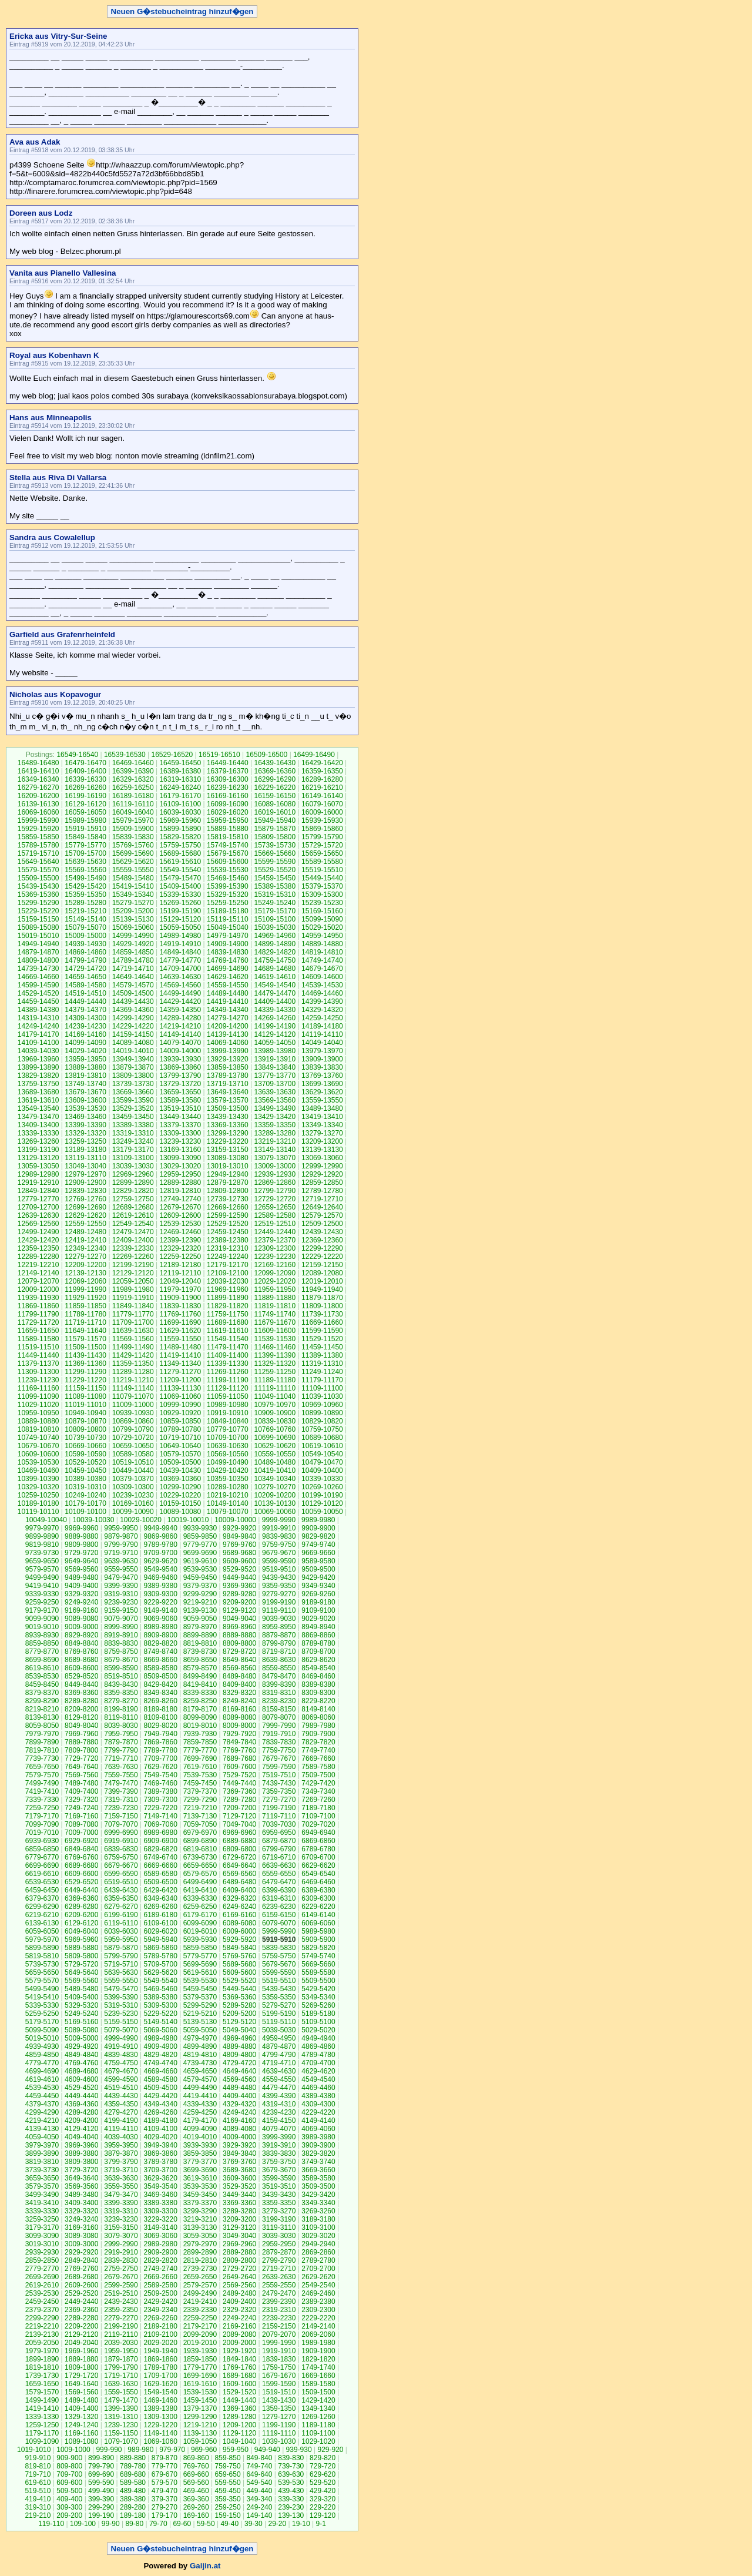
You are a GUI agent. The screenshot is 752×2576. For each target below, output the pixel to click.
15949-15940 (275, 820)
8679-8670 (120, 1660)
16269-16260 (85, 787)
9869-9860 (160, 1536)
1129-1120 (239, 2433)
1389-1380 (160, 2408)
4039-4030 (120, 2137)
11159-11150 (85, 1388)
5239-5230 (120, 2013)
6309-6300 (318, 1898)
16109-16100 (180, 804)
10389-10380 (85, 1479)
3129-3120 (239, 2227)
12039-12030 (228, 1281)
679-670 (164, 2474)
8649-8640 (239, 1660)
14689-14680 (275, 968)
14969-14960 (275, 936)
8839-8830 (120, 1643)
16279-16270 (38, 787)
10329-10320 (38, 1487)
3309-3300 (160, 2211)
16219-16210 (322, 787)
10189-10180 (38, 1503)
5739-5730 (42, 1964)
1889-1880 (81, 2359)
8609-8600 (81, 1668)
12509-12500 (322, 1224)
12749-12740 (180, 1199)
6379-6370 (42, 1898)
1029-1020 (318, 2441)
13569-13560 (275, 1100)
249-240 (259, 2507)
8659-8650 (200, 1660)
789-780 (133, 2466)
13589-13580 (180, 1100)
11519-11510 (38, 1347)
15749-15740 (228, 845)
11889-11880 (275, 1298)
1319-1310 (120, 2417)
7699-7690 (200, 1758)
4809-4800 (239, 2055)
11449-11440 (38, 1355)
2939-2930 (42, 2252)
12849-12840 (38, 1191)
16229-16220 (275, 787)
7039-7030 (279, 1824)
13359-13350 (275, 1125)
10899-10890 (322, 1413)
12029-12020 (275, 1281)
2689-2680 (81, 2277)
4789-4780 (318, 2055)
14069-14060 (228, 1043)
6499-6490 (200, 1882)
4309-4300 (318, 2104)
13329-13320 (85, 1133)
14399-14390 (322, 1001)
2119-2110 (120, 2334)
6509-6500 (160, 1882)
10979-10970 (275, 1405)
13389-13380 (133, 1125)
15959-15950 (228, 820)
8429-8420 (160, 1684)
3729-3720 (81, 2170)
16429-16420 (322, 763)
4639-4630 (279, 2071)
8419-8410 (200, 1684)
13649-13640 (228, 1092)
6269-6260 (160, 1906)
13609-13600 (85, 1100)
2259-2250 (200, 2318)
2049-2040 (81, 2343)
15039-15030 (275, 927)
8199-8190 (120, 1709)
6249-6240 (239, 1906)
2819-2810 (200, 2260)
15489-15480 (133, 878)
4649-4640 (239, 2071)
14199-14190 (275, 1026)
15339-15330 (180, 894)
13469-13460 (85, 1117)
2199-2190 (120, 2326)
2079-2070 (279, 2334)
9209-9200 (239, 1602)
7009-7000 (81, 1832)
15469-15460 (228, 878)
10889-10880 (38, 1421)
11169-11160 (38, 1388)
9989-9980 (318, 1520)
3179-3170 (42, 2227)
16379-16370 (228, 771)
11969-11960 (228, 1289)
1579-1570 (42, 2392)
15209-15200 (133, 911)
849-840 (259, 2458)
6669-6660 (160, 1865)
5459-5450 (200, 1989)
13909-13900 (322, 1059)
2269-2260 (160, 2318)
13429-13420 (275, 1117)
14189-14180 (322, 1026)
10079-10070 (228, 1512)
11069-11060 (180, 1396)
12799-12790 (275, 1191)
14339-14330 (275, 1010)
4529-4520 (81, 2087)
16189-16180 (133, 796)
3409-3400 (81, 2203)
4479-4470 (279, 2087)
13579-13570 (228, 1100)
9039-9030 (279, 1618)
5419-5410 (42, 1997)
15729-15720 (322, 845)
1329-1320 (81, 2417)
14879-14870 (38, 952)
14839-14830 (228, 952)
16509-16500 (267, 755)
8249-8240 (239, 1701)
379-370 (164, 2499)
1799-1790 (120, 2367)
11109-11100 (322, 1388)
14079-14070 (180, 1043)
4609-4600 (81, 2079)
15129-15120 (180, 919)
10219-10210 (228, 1495)
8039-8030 (120, 1725)
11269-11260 (228, 1372)
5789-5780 (160, 1956)
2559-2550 (279, 2285)
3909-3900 (318, 2145)
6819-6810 (200, 1849)
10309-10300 (133, 1487)
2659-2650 (200, 2277)
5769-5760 (239, 1956)
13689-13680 (38, 1092)
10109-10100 (85, 1512)
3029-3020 (318, 2236)
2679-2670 (120, 2277)
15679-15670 (228, 853)
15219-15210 (85, 911)
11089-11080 (85, 1396)
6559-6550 (279, 1874)
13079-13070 (275, 1158)
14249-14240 (38, 1026)
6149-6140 (318, 1915)
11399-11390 (275, 1355)
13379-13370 (180, 1125)
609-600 (69, 2482)
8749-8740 (160, 1651)
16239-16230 (228, 787)
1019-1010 (34, 2450)
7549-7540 (160, 1775)
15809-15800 (275, 837)
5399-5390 (120, 1997)
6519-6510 (120, 1882)
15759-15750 (180, 845)
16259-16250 (133, 787)
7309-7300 (160, 1800)
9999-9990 (279, 1520)
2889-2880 (239, 2252)
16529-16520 (172, 755)
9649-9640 (81, 1561)
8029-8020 (160, 1725)
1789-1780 (160, 2367)
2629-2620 (318, 2277)
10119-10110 (38, 1512)
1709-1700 (160, 2375)
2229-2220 (318, 2318)
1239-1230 (120, 2425)
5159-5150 (120, 2022)
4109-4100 (160, 2129)
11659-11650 (38, 1330)
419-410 (38, 2499)
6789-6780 (318, 1849)
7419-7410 (42, 1791)
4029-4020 (160, 2137)
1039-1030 (279, 2441)
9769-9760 (239, 1544)
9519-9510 (279, 1569)
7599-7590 (279, 1767)
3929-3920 (239, 2145)
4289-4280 (81, 2112)
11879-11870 (322, 1298)
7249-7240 (81, 1808)
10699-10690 (275, 1437)
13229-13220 (228, 1141)
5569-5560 (81, 1981)
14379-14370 (85, 1010)
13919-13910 (275, 1059)
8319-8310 (279, 1693)
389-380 (133, 2499)
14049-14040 (322, 1043)
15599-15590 (275, 861)
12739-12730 (228, 1199)
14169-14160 (85, 1034)
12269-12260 (133, 1256)
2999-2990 (120, 2244)
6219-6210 (42, 1915)
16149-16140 (322, 796)
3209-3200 (239, 2219)
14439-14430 (133, 1001)
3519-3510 (279, 2186)
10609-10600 (38, 1454)
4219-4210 (42, 2120)
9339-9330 (42, 1594)
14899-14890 (275, 944)
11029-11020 (38, 1405)
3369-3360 (239, 2203)
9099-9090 (42, 1618)
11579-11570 (85, 1339)
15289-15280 (85, 903)
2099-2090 (200, 2334)
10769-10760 (275, 1429)
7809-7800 (81, 1750)
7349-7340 (318, 1791)
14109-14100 (38, 1043)
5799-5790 (120, 1956)
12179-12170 (228, 1265)
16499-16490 (314, 755)
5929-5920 (239, 1939)
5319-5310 (120, 2005)
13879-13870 (133, 1067)
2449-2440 (81, 2301)
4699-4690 (42, 2071)
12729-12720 (275, 1199)
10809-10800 (85, 1429)
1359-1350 (279, 2408)
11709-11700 (133, 1322)
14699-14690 (228, 968)
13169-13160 (180, 1149)
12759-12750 (133, 1199)
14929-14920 (133, 944)
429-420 (322, 2491)
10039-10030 (94, 1520)
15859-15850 (38, 837)
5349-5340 (318, 1997)
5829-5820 (318, 1948)
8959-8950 (279, 1627)
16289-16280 (322, 779)
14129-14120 (275, 1034)
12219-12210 (38, 1265)
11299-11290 (85, 1372)
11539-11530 (275, 1339)
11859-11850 (85, 1306)
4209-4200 (81, 2120)
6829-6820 (160, 1849)
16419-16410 (38, 771)
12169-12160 (275, 1265)
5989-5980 (318, 1931)
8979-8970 (200, 1627)
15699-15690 (133, 853)
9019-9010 (42, 1627)
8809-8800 (239, 1643)
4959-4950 (279, 2038)
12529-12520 (228, 1224)
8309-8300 (318, 1693)
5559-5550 (120, 1981)
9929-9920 (239, 1528)
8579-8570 (200, 1668)
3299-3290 (200, 2211)
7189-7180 (318, 1808)
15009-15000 (85, 936)
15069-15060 (133, 927)
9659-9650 (42, 1561)
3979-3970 (42, 2145)
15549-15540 (180, 870)
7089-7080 (81, 1824)
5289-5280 (239, 2005)
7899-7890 (42, 1742)
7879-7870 (120, 1742)
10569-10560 (228, 1454)
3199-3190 (279, 2219)
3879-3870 (120, 2153)
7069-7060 (160, 1824)
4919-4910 (120, 2046)
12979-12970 (85, 1174)
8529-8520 (81, 1676)
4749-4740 (160, 2063)
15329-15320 (228, 894)
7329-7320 (81, 1800)
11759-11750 (228, 1314)
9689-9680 (239, 1553)
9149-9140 (160, 1610)
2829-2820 (160, 2260)
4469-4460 (318, 2087)
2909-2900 (160, 2252)
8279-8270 (120, 1701)
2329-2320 (239, 2310)
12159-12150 (322, 1265)
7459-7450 (200, 1783)
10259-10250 (38, 1495)
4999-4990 (120, 2038)
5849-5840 (239, 1948)
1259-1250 (42, 2425)
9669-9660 (318, 1553)
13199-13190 (38, 1149)
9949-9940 (160, 1528)
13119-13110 (85, 1158)
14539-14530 (322, 985)
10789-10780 (180, 1429)
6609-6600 (81, 1874)
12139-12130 (85, 1273)
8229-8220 (318, 1701)
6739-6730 (200, 1857)
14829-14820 (275, 952)
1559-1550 (120, 2392)
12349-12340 (85, 1248)
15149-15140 (85, 919)
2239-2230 (279, 2318)
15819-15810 (228, 837)
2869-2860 (318, 2252)
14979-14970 (228, 936)
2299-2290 (42, 2318)
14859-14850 (133, 952)
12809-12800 (228, 1191)
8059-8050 (42, 1725)
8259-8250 (200, 1701)
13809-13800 (133, 1075)
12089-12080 (322, 1273)
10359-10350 (228, 1479)
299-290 (101, 2507)
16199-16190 (85, 796)
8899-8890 (200, 1635)
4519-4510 (120, 2087)
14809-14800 (38, 960)
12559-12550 (85, 1224)
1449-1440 (239, 2400)
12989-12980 (38, 1174)
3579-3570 (42, 2186)
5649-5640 (81, 1972)
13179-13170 (133, 1149)
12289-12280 (38, 1256)
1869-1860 (160, 2359)
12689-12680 (133, 1207)
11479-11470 (228, 1347)
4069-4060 (318, 2129)
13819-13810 (85, 1075)
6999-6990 (120, 1832)
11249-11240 (322, 1372)
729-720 (322, 2466)
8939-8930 (42, 1635)
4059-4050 (42, 2137)
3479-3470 (120, 2194)
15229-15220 (38, 911)
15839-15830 (133, 837)
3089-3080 (81, 2236)
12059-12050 (133, 1281)
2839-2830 (120, 2260)
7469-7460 (160, 1783)
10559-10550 (275, 1454)
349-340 (259, 2499)
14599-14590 (38, 985)
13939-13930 (180, 1059)
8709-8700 (318, 1651)
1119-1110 (279, 2433)
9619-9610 (200, 1561)
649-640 (259, 2474)
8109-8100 (160, 1717)
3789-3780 (160, 2162)
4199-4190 (120, 2120)
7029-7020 (318, 1824)
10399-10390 (38, 1479)
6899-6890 (200, 1841)
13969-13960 (38, 1059)
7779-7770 (200, 1750)
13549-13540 (38, 1108)
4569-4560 (239, 2079)
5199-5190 (279, 2013)
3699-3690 (200, 2170)
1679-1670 (279, 2375)
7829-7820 (318, 1742)
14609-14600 (322, 977)
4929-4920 (81, 2046)
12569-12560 (38, 1224)
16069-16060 (38, 812)
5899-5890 (42, 1948)
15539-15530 (228, 870)
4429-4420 (160, 2096)
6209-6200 (81, 1915)
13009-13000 (275, 1166)
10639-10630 (228, 1446)
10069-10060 (275, 1512)
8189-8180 (160, 1709)
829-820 (322, 2458)
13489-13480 (322, 1108)
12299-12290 (322, 1248)
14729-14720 (85, 968)
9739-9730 (42, 1553)
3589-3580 (318, 2178)
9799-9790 (120, 1544)
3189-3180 (318, 2219)
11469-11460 (275, 1347)
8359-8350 (120, 1693)
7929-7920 (239, 1734)
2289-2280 (81, 2318)
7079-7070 (120, 1824)
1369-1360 (239, 2408)
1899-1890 (42, 2359)
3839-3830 (279, 2153)
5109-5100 (318, 2022)
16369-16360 (275, 771)
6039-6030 (120, 1931)
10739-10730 (85, 1437)
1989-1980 (318, 2343)
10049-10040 (46, 1520)
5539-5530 (200, 1981)
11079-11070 (133, 1396)
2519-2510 (120, 2293)
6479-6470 (279, 1882)
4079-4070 (279, 2129)
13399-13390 (85, 1125)
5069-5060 (160, 2030)
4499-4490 (200, 2087)
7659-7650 (42, 1767)
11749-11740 (275, 1314)
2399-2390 (279, 2301)
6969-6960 (239, 1832)
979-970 (172, 2450)
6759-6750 (120, 1857)
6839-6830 (120, 1849)
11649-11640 (85, 1330)
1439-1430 (279, 2400)
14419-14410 (228, 1001)
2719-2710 (279, 2269)
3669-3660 (318, 2170)
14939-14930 (85, 944)
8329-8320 (239, 1693)
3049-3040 (239, 2236)
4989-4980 (160, 2038)
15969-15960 (180, 820)
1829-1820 (318, 2359)
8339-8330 (200, 1693)
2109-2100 (160, 2334)
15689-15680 (180, 853)
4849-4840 (81, 2055)
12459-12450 (228, 1232)
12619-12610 (133, 1215)
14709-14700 (180, 968)
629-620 (322, 2474)
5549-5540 (160, 1981)
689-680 (133, 2474)
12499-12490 (38, 1232)
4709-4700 (318, 2063)
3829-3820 (318, 2153)
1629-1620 (160, 2384)
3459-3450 (200, 2194)
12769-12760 (85, 1199)
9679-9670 (279, 1553)
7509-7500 (318, 1775)
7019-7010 (42, 1832)
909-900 (69, 2458)
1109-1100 (318, 2433)
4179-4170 (200, 2120)
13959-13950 (85, 1059)
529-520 (322, 2482)
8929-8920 (81, 1635)
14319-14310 (38, 1018)
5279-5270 (279, 2005)
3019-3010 (42, 2244)
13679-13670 (85, 1092)
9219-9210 (200, 1602)
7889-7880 (81, 1742)
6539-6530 (42, 1882)
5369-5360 (239, 1997)
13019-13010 (228, 1166)
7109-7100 (318, 1816)
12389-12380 (228, 1240)
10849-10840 (228, 1421)
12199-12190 (133, 1265)
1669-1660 (318, 2375)
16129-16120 (85, 804)
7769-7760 (239, 1750)
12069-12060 (85, 1281)
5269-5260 (318, 2005)
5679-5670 (279, 1964)
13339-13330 (38, 1133)
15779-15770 (85, 845)
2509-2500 (160, 2293)
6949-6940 (318, 1832)
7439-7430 (279, 1783)
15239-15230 (322, 903)
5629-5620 (160, 1972)
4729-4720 (239, 2063)
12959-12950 (180, 1174)
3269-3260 (318, 2211)
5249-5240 (81, 2013)
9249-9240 (81, 1602)
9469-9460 (160, 1577)
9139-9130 (200, 1610)
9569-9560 (81, 1569)
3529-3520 (239, 2186)
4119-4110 (120, 2129)
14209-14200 (228, 1026)
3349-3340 (318, 2203)
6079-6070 (279, 1923)
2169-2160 (239, 2326)
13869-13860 (180, 1067)
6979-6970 (200, 1832)
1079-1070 (120, 2441)
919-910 (38, 2458)
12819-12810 (180, 1191)
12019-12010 (322, 1281)
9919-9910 (279, 1528)
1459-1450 (200, 2400)
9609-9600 (239, 1561)
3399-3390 (120, 2203)
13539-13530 (85, 1108)
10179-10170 (85, 1503)
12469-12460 (180, 1232)
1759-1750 (279, 2367)
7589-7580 (318, 1767)
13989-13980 (275, 1051)
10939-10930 (133, 1413)
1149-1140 (160, 2433)
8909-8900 (160, 1635)
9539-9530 (200, 1569)
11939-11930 (38, 1298)
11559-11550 (180, 1339)
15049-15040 (228, 927)
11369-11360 (85, 1363)
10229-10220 (180, 1495)
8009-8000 (239, 1725)
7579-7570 (42, 1775)
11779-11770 (133, 1314)
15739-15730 (275, 845)
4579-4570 (200, 2079)
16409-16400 (85, 771)
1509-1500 (318, 2392)
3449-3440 (239, 2194)
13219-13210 (275, 1141)
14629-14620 (228, 977)
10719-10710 (180, 1437)
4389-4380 (318, 2096)
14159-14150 (133, 1034)
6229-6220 (318, 1906)
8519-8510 (120, 1676)
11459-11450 (322, 1347)
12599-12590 (228, 1215)
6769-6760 (81, 1857)
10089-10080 (180, 1512)
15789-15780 (38, 845)
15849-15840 (85, 837)
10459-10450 (85, 1470)
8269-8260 (160, 1701)
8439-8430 (120, 1684)
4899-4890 (200, 2046)
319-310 (38, 2507)
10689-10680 (322, 1437)
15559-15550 (133, 870)
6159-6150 (279, 1915)
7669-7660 (318, 1758)
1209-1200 (239, 2425)
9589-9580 (318, 1561)
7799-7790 (120, 1750)
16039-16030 (180, 812)
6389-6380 (318, 1890)
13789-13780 (228, 1075)
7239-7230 (120, 1808)
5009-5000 (81, 2038)
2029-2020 (160, 2343)
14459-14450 (38, 1001)
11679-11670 (275, 1322)
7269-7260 (318, 1800)
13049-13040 (85, 1166)
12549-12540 (133, 1224)
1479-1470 (120, 2400)
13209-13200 (322, 1141)
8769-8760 (81, 1651)
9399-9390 (120, 1586)
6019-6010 (200, 1931)
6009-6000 (239, 1931)
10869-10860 (133, 1421)
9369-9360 (239, 1586)
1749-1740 (318, 2367)
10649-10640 (180, 1446)
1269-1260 (318, 2417)
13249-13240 (133, 1141)
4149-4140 (318, 2120)
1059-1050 (200, 2441)
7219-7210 (200, 1808)
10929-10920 (180, 1413)
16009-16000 (322, 812)
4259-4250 (200, 2112)
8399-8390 (279, 1684)
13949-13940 (133, 1059)
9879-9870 (120, 1536)
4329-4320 (239, 2104)
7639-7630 (120, 1767)
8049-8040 (81, 1725)
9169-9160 (81, 1610)
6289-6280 (81, 1906)
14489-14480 (228, 993)
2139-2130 (42, 2334)
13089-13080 (228, 1158)
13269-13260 (38, 1141)
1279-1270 (279, 2417)
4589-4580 (160, 2079)
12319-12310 (228, 1248)
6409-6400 (239, 1890)
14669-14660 (38, 977)
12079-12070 (38, 1281)
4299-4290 (42, 2112)
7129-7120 (239, 1816)
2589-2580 (160, 2285)
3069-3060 (160, 2236)
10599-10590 (85, 1454)
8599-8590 (120, 1668)
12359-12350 (38, 1248)
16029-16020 (228, 812)
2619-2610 (42, 2285)
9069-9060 (160, 1618)
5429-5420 (318, 1989)
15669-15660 (275, 853)
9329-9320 (81, 1594)
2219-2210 (42, 2326)
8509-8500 (160, 1676)
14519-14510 (85, 993)
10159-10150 (180, 1503)
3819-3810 (42, 2162)
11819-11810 (275, 1306)
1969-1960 (81, 2351)
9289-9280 (239, 1594)
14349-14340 (228, 1010)
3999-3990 (279, 2137)
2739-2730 (200, 2269)
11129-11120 (228, 1388)
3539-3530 (200, 2186)
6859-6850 (42, 1849)
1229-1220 (160, 2425)
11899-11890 (228, 1298)
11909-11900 (180, 1298)
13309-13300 (180, 1133)
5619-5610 (200, 1972)
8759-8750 (120, 1651)
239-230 (291, 2507)
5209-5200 (239, 2013)
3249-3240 (81, 2219)
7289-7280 (239, 1800)
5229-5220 (160, 2013)
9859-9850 (200, 1536)
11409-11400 (228, 1355)
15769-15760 (133, 845)
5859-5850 (200, 1948)
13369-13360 (228, 1125)
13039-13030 (133, 1166)
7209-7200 (239, 1808)
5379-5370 (200, 1997)
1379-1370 (200, 2408)
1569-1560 (81, 2392)
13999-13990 (228, 1051)
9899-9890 (42, 1536)
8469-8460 (318, 1676)
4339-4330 (200, 2104)
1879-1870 (120, 2359)
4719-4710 (279, 2063)
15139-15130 (133, 919)
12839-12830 (85, 1191)
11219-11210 (133, 1380)
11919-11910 (133, 1298)
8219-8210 (42, 1709)
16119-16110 (133, 804)
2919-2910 (120, 2252)
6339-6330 (200, 1898)
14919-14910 (180, 944)
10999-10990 (180, 1405)
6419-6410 (200, 1890)
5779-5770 (200, 1956)
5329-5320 (81, 2005)
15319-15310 (275, 894)
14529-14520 (38, 993)
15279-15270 (133, 903)
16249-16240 (180, 787)
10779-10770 (228, 1429)
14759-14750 (275, 960)
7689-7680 (239, 1758)
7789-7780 (160, 1750)
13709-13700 (275, 1084)
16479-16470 (85, 763)
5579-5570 (42, 1981)
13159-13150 (228, 1149)
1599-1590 (279, 2384)
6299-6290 (42, 1906)
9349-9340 (318, 1586)
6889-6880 (239, 1841)
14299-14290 (133, 1018)
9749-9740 (318, 1544)
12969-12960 (133, 1174)
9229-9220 (160, 1602)
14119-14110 (322, 1034)
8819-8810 (200, 1643)
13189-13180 (85, 1149)
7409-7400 (81, 1791)
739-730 (291, 2466)
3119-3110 (279, 2227)
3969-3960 (81, 2145)
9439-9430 (279, 1577)
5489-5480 (81, 1989)
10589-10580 (133, 1454)
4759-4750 (120, 2063)
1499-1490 (42, 2400)
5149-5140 (160, 2022)
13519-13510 (180, 1108)
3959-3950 (120, 2145)
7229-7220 (160, 1808)
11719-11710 (85, 1322)
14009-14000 (180, 1051)
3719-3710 (120, 2170)
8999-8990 (120, 1627)
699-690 (101, 2474)
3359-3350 (279, 2203)
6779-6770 (42, 1857)
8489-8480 (239, 1676)
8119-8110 (120, 1717)
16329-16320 (133, 779)
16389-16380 (180, 771)
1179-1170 (42, 2433)
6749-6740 (160, 1857)
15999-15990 (38, 820)
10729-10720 (133, 1437)
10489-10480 (275, 1462)
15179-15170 (275, 911)
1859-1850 (200, 2359)
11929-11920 (85, 1298)
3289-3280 (239, 2211)
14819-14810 (322, 952)
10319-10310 (85, 1487)
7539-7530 (200, 1775)
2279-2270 (120, 2318)
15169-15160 (322, 911)
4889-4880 (239, 2046)
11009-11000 (133, 1405)
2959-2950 (279, 2244)
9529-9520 (239, 1569)
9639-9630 (120, 1561)
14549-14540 (275, 985)
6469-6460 (318, 1882)
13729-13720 (180, 1084)
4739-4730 (200, 2063)
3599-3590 (279, 2178)
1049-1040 (239, 2441)
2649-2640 (239, 2277)
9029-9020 (318, 1618)
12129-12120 (133, 1273)
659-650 (228, 2474)
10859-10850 (180, 1421)
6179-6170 (200, 1915)
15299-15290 (38, 903)
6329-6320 (239, 1898)
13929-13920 (228, 1059)
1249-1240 (81, 2425)
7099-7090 (42, 1824)
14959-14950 (322, 936)
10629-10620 (275, 1446)
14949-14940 (38, 944)
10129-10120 (322, 1503)
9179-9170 (42, 1610)
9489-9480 (81, 1577)
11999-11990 (85, 1289)
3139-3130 (200, 2227)
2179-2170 (200, 2326)
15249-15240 (275, 903)
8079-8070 (279, 1717)
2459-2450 (42, 2301)
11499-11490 (133, 1347)
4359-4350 (120, 2104)
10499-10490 (228, 1462)
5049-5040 (239, 2030)
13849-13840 (275, 1067)
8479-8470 (279, 1676)
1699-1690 (200, 2375)
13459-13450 (133, 1117)
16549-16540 (77, 755)
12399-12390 (180, 1240)
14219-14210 (180, 1026)
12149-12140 (38, 1273)
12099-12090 (275, 1273)
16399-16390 (133, 771)
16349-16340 (38, 779)
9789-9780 (160, 1544)
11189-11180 (275, 1380)
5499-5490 (42, 1989)
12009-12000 (38, 1289)
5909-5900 (318, 1939)
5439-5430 (279, 1989)
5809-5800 (81, 1956)
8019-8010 (200, 1725)
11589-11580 (38, 1339)
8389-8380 (318, 1684)
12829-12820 (133, 1191)
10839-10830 (275, 1421)
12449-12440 (275, 1232)
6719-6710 (279, 1857)
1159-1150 (120, 2433)
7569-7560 (81, 1775)
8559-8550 (279, 1668)
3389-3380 (160, 2203)
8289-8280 (81, 1701)
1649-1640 (81, 2384)
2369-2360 (81, 2310)
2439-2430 (120, 2301)
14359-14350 (180, 1010)
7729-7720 (81, 1758)
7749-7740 (318, 1750)
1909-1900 (318, 2351)
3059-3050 (200, 2236)
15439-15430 (38, 886)
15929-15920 (38, 829)
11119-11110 (275, 1388)
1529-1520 (239, 2392)
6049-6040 (81, 1931)
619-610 (38, 2482)
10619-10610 (322, 1446)
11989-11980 (133, 1289)
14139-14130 (228, 1034)
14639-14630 (180, 977)
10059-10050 (322, 1512)
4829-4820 (160, 2055)
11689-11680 (228, 1322)
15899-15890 (180, 829)
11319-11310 (322, 1363)
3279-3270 (279, 2211)
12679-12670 (180, 1207)
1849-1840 (239, 2359)
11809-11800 (322, 1306)
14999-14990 (133, 936)
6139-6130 (42, 1923)
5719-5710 (120, 1964)
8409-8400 (239, 1684)
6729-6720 (239, 1857)
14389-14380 (38, 1010)
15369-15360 (38, 894)
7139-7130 (200, 1816)
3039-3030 (279, 2236)
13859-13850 (228, 1067)
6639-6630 (279, 1865)
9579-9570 (42, 1569)
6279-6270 (120, 1906)
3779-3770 (200, 2162)
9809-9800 (81, 1544)
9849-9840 (239, 1536)
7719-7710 (120, 1758)
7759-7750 (279, 1750)
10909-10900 (275, 1413)
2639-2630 (279, 2277)
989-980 (140, 2450)
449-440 (259, 2491)
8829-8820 (160, 1643)
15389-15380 (275, 886)
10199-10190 (322, 1495)
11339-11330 (228, 1363)
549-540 (259, 2482)
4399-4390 (279, 2096)
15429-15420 (85, 886)
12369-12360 (322, 1240)
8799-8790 (279, 1643)
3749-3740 (318, 2162)
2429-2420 (160, 2301)
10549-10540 (322, 1454)
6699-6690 (42, 1865)
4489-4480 (239, 2087)
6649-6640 (239, 1865)
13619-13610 (38, 1100)
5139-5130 (200, 2022)
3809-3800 (81, 2162)
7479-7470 (120, 1783)
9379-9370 (200, 1586)
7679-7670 (279, 1758)
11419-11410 (180, 1355)
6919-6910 (120, 1841)
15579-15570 (38, 870)
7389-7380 (160, 1791)
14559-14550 (228, 985)
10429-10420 (228, 1470)
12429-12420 (38, 1240)
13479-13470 (38, 1117)
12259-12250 (180, 1256)
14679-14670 (322, 968)
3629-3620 (160, 2178)
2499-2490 (200, 2293)
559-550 (228, 2482)
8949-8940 (318, 1627)
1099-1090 (42, 2441)
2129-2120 (81, 2334)
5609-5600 (239, 1972)
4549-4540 (318, 2079)
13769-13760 (322, 1075)
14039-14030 (38, 1051)
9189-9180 (318, 1602)
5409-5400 (81, 1997)
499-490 (101, 2491)
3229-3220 (160, 2219)
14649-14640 (133, 977)
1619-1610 (200, 2384)
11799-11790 (38, 1314)
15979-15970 (133, 820)
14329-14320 (322, 1010)
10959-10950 (38, 1413)
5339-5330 (42, 2005)
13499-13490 (275, 1108)
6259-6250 (200, 1906)
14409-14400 (275, 1001)
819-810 (38, 2466)
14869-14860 (85, 952)
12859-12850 (322, 1182)
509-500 (69, 2491)
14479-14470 (275, 993)
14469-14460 (322, 993)
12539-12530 (180, 1224)
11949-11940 (322, 1289)
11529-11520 (322, 1339)
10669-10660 (85, 1446)
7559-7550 (120, 1775)
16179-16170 (180, 796)
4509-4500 (160, 2087)
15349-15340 (133, 894)
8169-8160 (239, 1709)
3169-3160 (81, 2227)
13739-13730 (133, 1084)
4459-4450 (42, 2096)
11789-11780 (85, 1314)
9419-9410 (42, 1586)
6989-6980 (160, 1832)
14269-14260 (275, 1018)
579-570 (164, 2482)
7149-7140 (160, 1816)
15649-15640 (38, 861)
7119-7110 (279, 1816)
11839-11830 (180, 1306)
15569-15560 (85, 870)
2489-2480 (239, 2293)
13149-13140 (275, 1149)
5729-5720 (81, 1964)
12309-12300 (275, 1248)
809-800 (69, 2466)
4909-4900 (160, 2046)
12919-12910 (38, 1182)
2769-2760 (81, 2269)
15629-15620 (133, 861)
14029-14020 (85, 1051)
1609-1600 (239, 2384)
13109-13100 (133, 1158)
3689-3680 (239, 2170)
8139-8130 (42, 1717)
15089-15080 (38, 927)
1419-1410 (42, 2408)
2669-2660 (160, 2277)
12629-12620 (85, 1215)
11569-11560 (133, 1339)
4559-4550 (279, 2079)
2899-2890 (200, 2252)
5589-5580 (318, 1972)
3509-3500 (318, 2186)
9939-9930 (200, 1528)
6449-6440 (81, 1890)
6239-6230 (279, 1906)
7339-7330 (42, 1800)
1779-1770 (200, 2367)
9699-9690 (200, 1553)
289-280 (133, 2507)
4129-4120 (81, 2129)
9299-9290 (200, 1594)
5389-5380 (160, 1997)
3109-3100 (318, 2227)
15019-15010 (38, 936)
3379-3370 (200, 2203)
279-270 (164, 2507)
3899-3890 (42, 2153)
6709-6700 (318, 1857)
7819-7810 (42, 1750)
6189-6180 (160, 1915)
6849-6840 (81, 1849)
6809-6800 (239, 1849)
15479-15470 (180, 878)
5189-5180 (318, 2013)
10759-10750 (322, 1429)
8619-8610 (42, 1668)
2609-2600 (81, 2285)
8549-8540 (318, 1668)
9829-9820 (318, 1536)
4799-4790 (279, 2055)
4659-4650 (200, 2071)
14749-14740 (322, 960)
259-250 (228, 2507)
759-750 (228, 2466)
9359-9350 (279, 1586)
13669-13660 (133, 1092)
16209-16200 (38, 796)
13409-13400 (38, 1125)
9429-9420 (318, 1577)
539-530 (291, 2482)
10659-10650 (133, 1446)
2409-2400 (239, 2301)
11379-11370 (38, 1363)
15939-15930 (322, 820)
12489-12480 (85, 1232)
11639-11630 (133, 1330)
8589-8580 (160, 1668)
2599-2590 (120, 2285)
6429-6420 (160, 1890)
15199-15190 (180, 911)
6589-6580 (160, 1874)
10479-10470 (322, 1462)
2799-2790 (279, 2260)
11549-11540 (228, 1339)
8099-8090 (200, 1717)
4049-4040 (81, 2137)
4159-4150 (279, 2120)
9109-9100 (318, 1610)
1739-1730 (42, 2375)
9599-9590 (279, 1561)
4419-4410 (200, 2096)
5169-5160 (81, 2022)
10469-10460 (38, 1470)
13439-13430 (228, 1117)
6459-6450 (42, 1890)
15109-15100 (275, 919)
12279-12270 (85, 1256)
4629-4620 (318, 2071)
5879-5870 (120, 1948)
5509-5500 (318, 1981)
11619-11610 (228, 1330)
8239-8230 (279, 1701)
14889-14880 (322, 944)
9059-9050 (200, 1618)
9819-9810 (42, 1544)
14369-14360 (133, 1010)
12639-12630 (38, 1215)
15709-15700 (85, 853)
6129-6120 (81, 1923)
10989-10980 (228, 1405)
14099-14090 (85, 1043)
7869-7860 (160, 1742)
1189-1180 (318, 2425)
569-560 (196, 2482)
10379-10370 (133, 1479)
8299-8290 (42, 1701)
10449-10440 (133, 1470)
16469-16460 (133, 763)
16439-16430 (275, 763)
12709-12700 (38, 1207)
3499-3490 (42, 2194)
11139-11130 (180, 1388)
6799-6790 (279, 1849)
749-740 (259, 2466)
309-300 (69, 2507)
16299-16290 (275, 779)
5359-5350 (279, 1997)
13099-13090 (180, 1158)
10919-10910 (228, 1413)
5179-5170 (42, 2022)
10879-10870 (85, 1421)
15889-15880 (228, 829)
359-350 (228, 2499)
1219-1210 (200, 2425)
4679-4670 (120, 2071)
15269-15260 (180, 903)
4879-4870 (279, 2046)
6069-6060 (318, 1923)
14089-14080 (133, 1043)
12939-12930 (275, 1174)
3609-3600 (239, 2178)
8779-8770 (42, 1651)
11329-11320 (275, 1363)
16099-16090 (228, 804)
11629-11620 (180, 1330)
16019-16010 (275, 812)
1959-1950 (120, 2351)
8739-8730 (200, 1651)
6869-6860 (318, 1841)
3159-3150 (120, 2227)
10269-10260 (322, 1487)
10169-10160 (133, 1503)
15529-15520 (275, 870)
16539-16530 (125, 755)
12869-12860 (275, 1182)
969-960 (204, 2450)
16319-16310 (180, 779)
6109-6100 (160, 1923)
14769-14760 (228, 960)
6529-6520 (81, 1882)
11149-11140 (133, 1388)
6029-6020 (160, 1931)
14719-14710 (133, 968)
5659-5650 (42, 1972)
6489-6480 (239, 1882)
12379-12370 (275, 1240)
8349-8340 (160, 1693)
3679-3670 (279, 2170)
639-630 (291, 2474)
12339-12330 (133, 1248)
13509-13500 (228, 1108)
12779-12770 (38, 1199)
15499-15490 (85, 878)
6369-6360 (81, 1898)
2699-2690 (42, 2277)
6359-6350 (120, 1898)
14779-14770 (180, 960)
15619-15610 (180, 861)
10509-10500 (180, 1462)
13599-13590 (133, 1100)
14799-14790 (85, 960)
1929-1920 (239, 2351)
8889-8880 (239, 1635)
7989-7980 (318, 1725)
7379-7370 (200, 1791)
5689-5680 (239, 1964)
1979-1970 (42, 2351)
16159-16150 (275, 796)
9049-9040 (239, 1618)
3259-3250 (42, 2219)
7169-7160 (81, 1816)
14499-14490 (180, 993)
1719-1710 (120, 2375)
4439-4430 (120, 2096)
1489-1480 (81, 2400)
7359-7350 (279, 1791)
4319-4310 (279, 2104)
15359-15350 (85, 894)
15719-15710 (38, 853)
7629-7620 (160, 1767)
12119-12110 (180, 1273)
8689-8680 (81, 1660)
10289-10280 (228, 1487)
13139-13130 (322, 1149)
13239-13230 (180, 1141)
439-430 (291, 2491)
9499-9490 (42, 1577)
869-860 (196, 2458)
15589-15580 (322, 861)
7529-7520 (239, 1775)
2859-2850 (42, 2260)
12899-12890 (133, 1182)
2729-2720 (239, 2269)
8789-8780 (318, 1643)
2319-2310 (279, 2310)
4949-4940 (318, 2038)
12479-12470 (133, 1232)
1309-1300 (160, 2417)
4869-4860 (318, 2046)
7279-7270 (279, 1800)
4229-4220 (318, 2112)
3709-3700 (160, 2170)
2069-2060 (318, 2334)
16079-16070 (322, 804)
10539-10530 (38, 1462)
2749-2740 (160, 2269)
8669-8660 (160, 1660)
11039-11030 (322, 1396)
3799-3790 (120, 2162)
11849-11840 (133, 1306)
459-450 (228, 2491)
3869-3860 (160, 2153)
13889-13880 (85, 1067)
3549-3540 (160, 2186)
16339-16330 (85, 779)
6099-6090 (200, 1923)
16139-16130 (38, 804)
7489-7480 (81, 1783)
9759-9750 (279, 1544)
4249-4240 (239, 2112)
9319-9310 (120, 1594)
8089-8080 (239, 1717)
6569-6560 (239, 1874)
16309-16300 (228, 779)
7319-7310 (120, 1800)
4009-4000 (239, 2137)
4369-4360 (81, 2104)
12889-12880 (180, 1182)
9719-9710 (120, 1553)
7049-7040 (239, 1824)
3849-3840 (239, 2153)
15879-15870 (275, 829)
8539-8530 (42, 1676)
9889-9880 (81, 1536)
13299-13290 (228, 1133)
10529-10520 (85, 1462)
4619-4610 (42, 2079)
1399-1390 (120, 2408)
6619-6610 (42, 1874)
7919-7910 (279, 1734)
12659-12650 (275, 1207)
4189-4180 (160, 2120)
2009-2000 (239, 2343)
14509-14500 (133, 993)
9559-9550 (120, 1569)
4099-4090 (200, 2129)
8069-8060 (318, 1717)
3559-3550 (120, 2186)
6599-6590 (120, 1874)
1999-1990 (279, 2343)
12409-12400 (133, 1240)
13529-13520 (133, 1108)
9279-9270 (279, 1594)
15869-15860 (322, 829)
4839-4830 (120, 2055)
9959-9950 (120, 1528)
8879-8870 (279, 1635)
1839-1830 (279, 2359)
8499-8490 (200, 1676)
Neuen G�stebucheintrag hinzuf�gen (182, 11)
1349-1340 (318, 2408)
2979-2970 (200, 2244)
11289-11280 (133, 1372)
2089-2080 (239, 2334)
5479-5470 (120, 1989)
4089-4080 (239, 2129)
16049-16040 (133, 812)
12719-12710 (322, 1199)
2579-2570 (200, 2285)
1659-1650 (42, 2384)
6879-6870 (279, 1841)
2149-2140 (318, 2326)
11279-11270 (180, 1372)
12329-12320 (180, 1248)
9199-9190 (279, 1602)
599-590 (101, 2482)
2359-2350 (120, 2310)
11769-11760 (180, 1314)
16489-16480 (38, 763)
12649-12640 (322, 1207)
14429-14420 (180, 1001)
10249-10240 (85, 1495)
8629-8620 (318, 1660)
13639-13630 (275, 1092)
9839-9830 (279, 1536)
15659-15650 (322, 853)
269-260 (196, 2507)
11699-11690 (180, 1322)
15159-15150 (38, 919)
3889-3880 (81, 2153)
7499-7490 (42, 1783)
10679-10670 (38, 1446)
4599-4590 (120, 2079)
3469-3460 (160, 2194)
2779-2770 (42, 2269)
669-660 (196, 2474)
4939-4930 (42, 2046)
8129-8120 (81, 1717)
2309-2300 (318, 2310)
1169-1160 (81, 2433)
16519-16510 (219, 755)
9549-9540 (160, 1569)
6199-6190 (120, 1915)
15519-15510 (322, 870)
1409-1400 (81, 2408)
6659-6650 (200, 1865)
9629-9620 (160, 1561)
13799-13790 (180, 1075)
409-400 (69, 2499)
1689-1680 (239, 2375)
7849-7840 (239, 1742)
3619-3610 (200, 2178)
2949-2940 (318, 2244)
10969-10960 (322, 1405)
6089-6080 (239, 1923)
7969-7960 (81, 1734)
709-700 (69, 2474)
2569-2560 (239, 2285)
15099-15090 (322, 919)
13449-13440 (180, 1117)
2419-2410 (200, 2301)
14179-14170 (38, 1034)
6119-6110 (120, 1923)
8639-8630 (279, 1660)
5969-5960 (81, 1939)
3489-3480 (81, 2194)
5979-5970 (42, 1939)
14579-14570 (133, 985)
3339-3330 (42, 2211)
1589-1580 (318, 2384)
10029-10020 (141, 1520)
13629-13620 (322, 1092)
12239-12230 (275, 1256)
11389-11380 (322, 1355)
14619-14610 (275, 977)
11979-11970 (180, 1289)
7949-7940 (160, 1734)
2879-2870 (279, 2252)
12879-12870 (228, 1182)
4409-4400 (239, 2096)
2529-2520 (81, 2293)
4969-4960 (239, 2038)
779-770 (164, 2466)
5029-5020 (318, 2030)
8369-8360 (81, 1693)
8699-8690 (42, 1660)
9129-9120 (239, 1610)
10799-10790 (133, 1429)
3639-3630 (120, 2178)
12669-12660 (228, 1207)
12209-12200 (85, 1265)
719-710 (38, 2474)
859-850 (228, 2458)
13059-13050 (38, 1166)
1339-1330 (42, 2417)
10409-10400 (322, 1470)
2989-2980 (160, 2244)
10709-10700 (228, 1437)
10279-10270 (275, 1487)
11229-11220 (85, 1380)
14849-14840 (180, 952)
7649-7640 (81, 1767)
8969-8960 (239, 1627)
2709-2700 (318, 2269)
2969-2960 (239, 2244)
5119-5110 (279, 2022)
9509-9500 (318, 1569)
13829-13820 (38, 1075)
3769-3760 (239, 2162)
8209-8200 (81, 1709)
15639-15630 (85, 861)
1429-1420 (318, 2400)
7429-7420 (318, 1783)
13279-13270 (322, 1133)
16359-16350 (322, 771)
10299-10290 (180, 1487)
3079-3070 (120, 2236)
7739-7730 (42, 1758)
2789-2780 (318, 2260)
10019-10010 (188, 1520)
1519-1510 (279, 2392)
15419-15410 (133, 886)
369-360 (196, 2499)
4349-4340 (160, 2104)
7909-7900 (318, 1734)
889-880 (133, 2458)
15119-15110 (228, 919)
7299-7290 (200, 1800)
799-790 (101, 2466)
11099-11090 (38, 1396)
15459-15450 (275, 878)
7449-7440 (239, 1783)
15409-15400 (180, 886)
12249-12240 (228, 1256)
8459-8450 (42, 1684)
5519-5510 (279, 1981)
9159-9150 (120, 1610)
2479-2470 (279, 2293)
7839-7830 (279, 1742)
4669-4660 (160, 2071)
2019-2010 (200, 2343)
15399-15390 (228, 886)
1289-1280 (239, 2417)
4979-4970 (200, 2038)
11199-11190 (228, 1380)
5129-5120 (239, 2022)
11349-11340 (180, 1363)
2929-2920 (81, 2252)
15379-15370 (322, 886)
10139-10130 (275, 1503)
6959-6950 (279, 1832)
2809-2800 (239, 2260)
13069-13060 (322, 1158)
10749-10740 (38, 1437)
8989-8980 (160, 1627)
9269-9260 (318, 1594)
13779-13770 (275, 1075)
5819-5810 (42, 1956)
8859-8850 (42, 1643)
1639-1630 (120, 2384)
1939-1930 (200, 2351)
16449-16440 (228, 763)
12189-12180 (180, 1265)
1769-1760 (239, 2367)
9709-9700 (160, 1553)
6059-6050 (42, 1931)
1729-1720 (81, 2375)
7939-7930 (200, 1734)
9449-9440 (239, 1577)
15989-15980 (85, 820)
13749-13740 (85, 1084)
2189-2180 (160, 2326)
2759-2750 (120, 2269)
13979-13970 (322, 1051)
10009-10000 (235, 1520)
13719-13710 (228, 1084)
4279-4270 (120, 2112)
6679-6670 (120, 1865)
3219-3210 (200, 2219)
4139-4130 (42, 2129)
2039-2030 (120, 2343)
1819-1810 (42, 2367)
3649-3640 (81, 2178)
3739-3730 (42, 2170)
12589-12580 (275, 1215)
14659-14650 (85, 977)
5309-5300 (160, 2005)
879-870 (164, 2458)
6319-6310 (279, 1898)
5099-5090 (42, 2030)
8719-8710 (279, 1651)
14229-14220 (133, 1026)
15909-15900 (133, 829)
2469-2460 (318, 2293)
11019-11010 (85, 1405)
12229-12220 (322, 1256)
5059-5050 (200, 2030)
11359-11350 (133, 1363)
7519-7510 (279, 1775)
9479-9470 (120, 1577)
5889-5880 (81, 1948)
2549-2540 (318, 2285)
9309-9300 (160, 1594)
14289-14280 (180, 1018)
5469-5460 (160, 1989)
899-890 (101, 2458)
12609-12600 (180, 1215)
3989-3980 (318, 2137)
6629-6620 (318, 1865)
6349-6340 (160, 1898)
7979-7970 (42, 1734)
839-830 (291, 2458)
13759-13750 (38, 1084)
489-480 (133, 2491)
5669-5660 (318, 1964)
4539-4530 (42, 2087)
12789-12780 (322, 1191)
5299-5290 (200, 2005)
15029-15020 (322, 927)
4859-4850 (42, 2055)
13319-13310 (133, 1133)
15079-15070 (85, 927)
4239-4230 (279, 2112)
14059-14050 (275, 1043)
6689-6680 (81, 1865)
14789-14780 (133, 960)
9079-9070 (120, 1618)
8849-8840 (81, 1643)
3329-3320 (81, 2211)
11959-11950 (275, 1289)
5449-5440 (239, 1989)
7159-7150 (120, 1816)
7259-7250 (42, 1808)
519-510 (38, 2491)
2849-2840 (81, 2260)
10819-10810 (38, 1429)
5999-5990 (279, 1931)
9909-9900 (318, 1528)
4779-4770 (42, 2063)
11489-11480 (180, 1347)
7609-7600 (239, 1767)
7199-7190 (279, 1808)
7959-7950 (120, 1734)
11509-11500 (85, 1347)
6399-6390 (279, 1890)
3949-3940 (160, 2145)
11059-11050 (228, 1396)
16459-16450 (180, 763)
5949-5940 (160, 1939)
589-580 (133, 2482)
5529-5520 (239, 1981)
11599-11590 (322, 1330)
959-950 (236, 2450)
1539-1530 (200, 2392)
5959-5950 (120, 1939)
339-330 (291, 2499)
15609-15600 (228, 861)
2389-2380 (318, 2301)
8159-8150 (279, 1709)
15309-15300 (322, 894)
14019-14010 (133, 1051)
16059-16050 (85, 812)
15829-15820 (180, 837)
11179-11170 (322, 1380)
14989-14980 (180, 936)
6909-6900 (160, 1841)
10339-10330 (322, 1479)
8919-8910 (120, 1635)
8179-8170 (200, 1709)
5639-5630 (120, 1972)
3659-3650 (42, 2178)
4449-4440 (81, 2096)
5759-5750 (279, 1956)
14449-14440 (85, 1001)
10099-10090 (133, 1512)
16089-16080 (275, 804)
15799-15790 (322, 837)
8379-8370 (42, 1693)
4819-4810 (200, 2055)
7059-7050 (200, 1824)
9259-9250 (42, 1602)
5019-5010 (42, 2038)
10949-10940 (85, 1413)
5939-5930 (200, 1939)
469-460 (196, 2491)
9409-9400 (81, 1586)
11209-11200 (180, 1380)
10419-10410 (275, 1470)
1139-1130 (200, 2433)
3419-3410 (42, 2203)
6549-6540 (318, 1874)
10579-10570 (180, 1454)
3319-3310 (120, 2211)
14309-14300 (85, 1018)
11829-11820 (228, 1306)
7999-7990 (279, 1725)
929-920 (330, 2450)
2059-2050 (42, 2343)
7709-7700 (160, 1758)
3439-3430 (279, 2194)
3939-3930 (200, 2145)
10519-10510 (133, 1462)
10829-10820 (322, 1421)
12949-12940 (228, 1174)
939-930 (299, 2450)
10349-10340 (275, 1479)
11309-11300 (38, 1372)
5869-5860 (160, 1948)
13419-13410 (322, 1117)
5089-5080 (81, 2030)
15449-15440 (322, 878)
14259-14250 (322, 1018)
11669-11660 (322, 1322)
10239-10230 (133, 1495)
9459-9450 (200, 1577)
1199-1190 (279, 2425)
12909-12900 (85, 1182)
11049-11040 (275, 1396)
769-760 (196, 2466)
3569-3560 (81, 2186)
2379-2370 (42, 2310)
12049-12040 (180, 1281)
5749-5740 (318, 1956)
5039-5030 (279, 2030)
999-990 (109, 2450)
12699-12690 (85, 1207)
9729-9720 (81, 1553)
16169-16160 (228, 796)
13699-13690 (322, 1084)
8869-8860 (318, 1635)
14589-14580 (85, 985)
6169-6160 (239, 1915)
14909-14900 (228, 944)
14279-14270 (228, 1018)
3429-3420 (318, 2194)
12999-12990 (322, 1166)
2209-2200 (81, 2326)
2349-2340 (160, 2310)
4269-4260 (160, 2112)
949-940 (267, 2450)
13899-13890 (38, 1067)
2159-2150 (279, 2326)
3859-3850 (200, 2153)
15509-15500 (38, 878)
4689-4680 (81, 2071)
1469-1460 (160, 2400)
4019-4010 (200, 2137)
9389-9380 (160, 1586)
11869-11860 (38, 1306)
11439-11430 (85, 1355)
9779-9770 (200, 1544)
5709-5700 (160, 1964)
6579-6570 (200, 1874)
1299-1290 (200, 2417)
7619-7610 (200, 1767)
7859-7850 (200, 1742)
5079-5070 (120, 2030)
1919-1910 (279, 2351)
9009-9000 (81, 1627)
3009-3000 (81, 2244)
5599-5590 (279, 1972)
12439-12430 (322, 1232)
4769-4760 (81, 2063)
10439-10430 (180, 1470)
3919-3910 (279, 2145)
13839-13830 (322, 1067)
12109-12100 (228, 1273)
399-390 (101, 2499)
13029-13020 (180, 1166)
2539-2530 (42, 2293)
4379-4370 (42, 2104)
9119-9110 (279, 1610)
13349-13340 (322, 1125)
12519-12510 (275, 1224)
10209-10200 (275, 1495)
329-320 (322, 2499)
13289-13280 (275, 1133)
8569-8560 (239, 1668)
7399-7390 (120, 1791)
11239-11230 (38, 1380)
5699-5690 (200, 1964)
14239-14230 (85, 1026)
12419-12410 (85, 1240)
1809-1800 (81, 2367)
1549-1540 (160, 2392)
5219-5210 (200, 2013)
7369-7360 (239, 1791)
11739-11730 (322, 1314)
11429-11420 (133, 1355)
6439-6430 (120, 1890)
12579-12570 (322, 1215)
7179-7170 (42, 1816)
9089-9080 (81, 1618)
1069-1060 (160, 2441)
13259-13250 (85, 1141)
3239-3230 (120, 2219)
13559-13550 (322, 1100)
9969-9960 (81, 1528)
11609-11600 (275, 1330)
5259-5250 (42, 2013)
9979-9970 (42, 1528)
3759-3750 (279, 2162)
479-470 (164, 2491)
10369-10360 (180, 1479)
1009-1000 (73, 2450)
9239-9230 (120, 1602)
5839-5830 (279, 1948)
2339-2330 (200, 2310)
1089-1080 (81, 2441)
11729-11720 (38, 1322)
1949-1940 (160, 2351)
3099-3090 (42, 2236)
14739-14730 (38, 968)
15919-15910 (85, 829)
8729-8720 (239, 1651)
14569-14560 (180, 985)
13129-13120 (38, 1158)
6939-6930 (42, 1841)
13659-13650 (180, 1092)
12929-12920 (322, 1174)
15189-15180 (228, 911)
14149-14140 (180, 1034)
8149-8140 (318, 1709)
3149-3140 (160, 2227)
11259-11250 (275, 1372)
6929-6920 (81, 1841)
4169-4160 (239, 2120)
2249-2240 (239, 2318)
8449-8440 (81, 1684)
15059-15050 (180, 927)
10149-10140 (228, 1503)
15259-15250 (228, 903)
